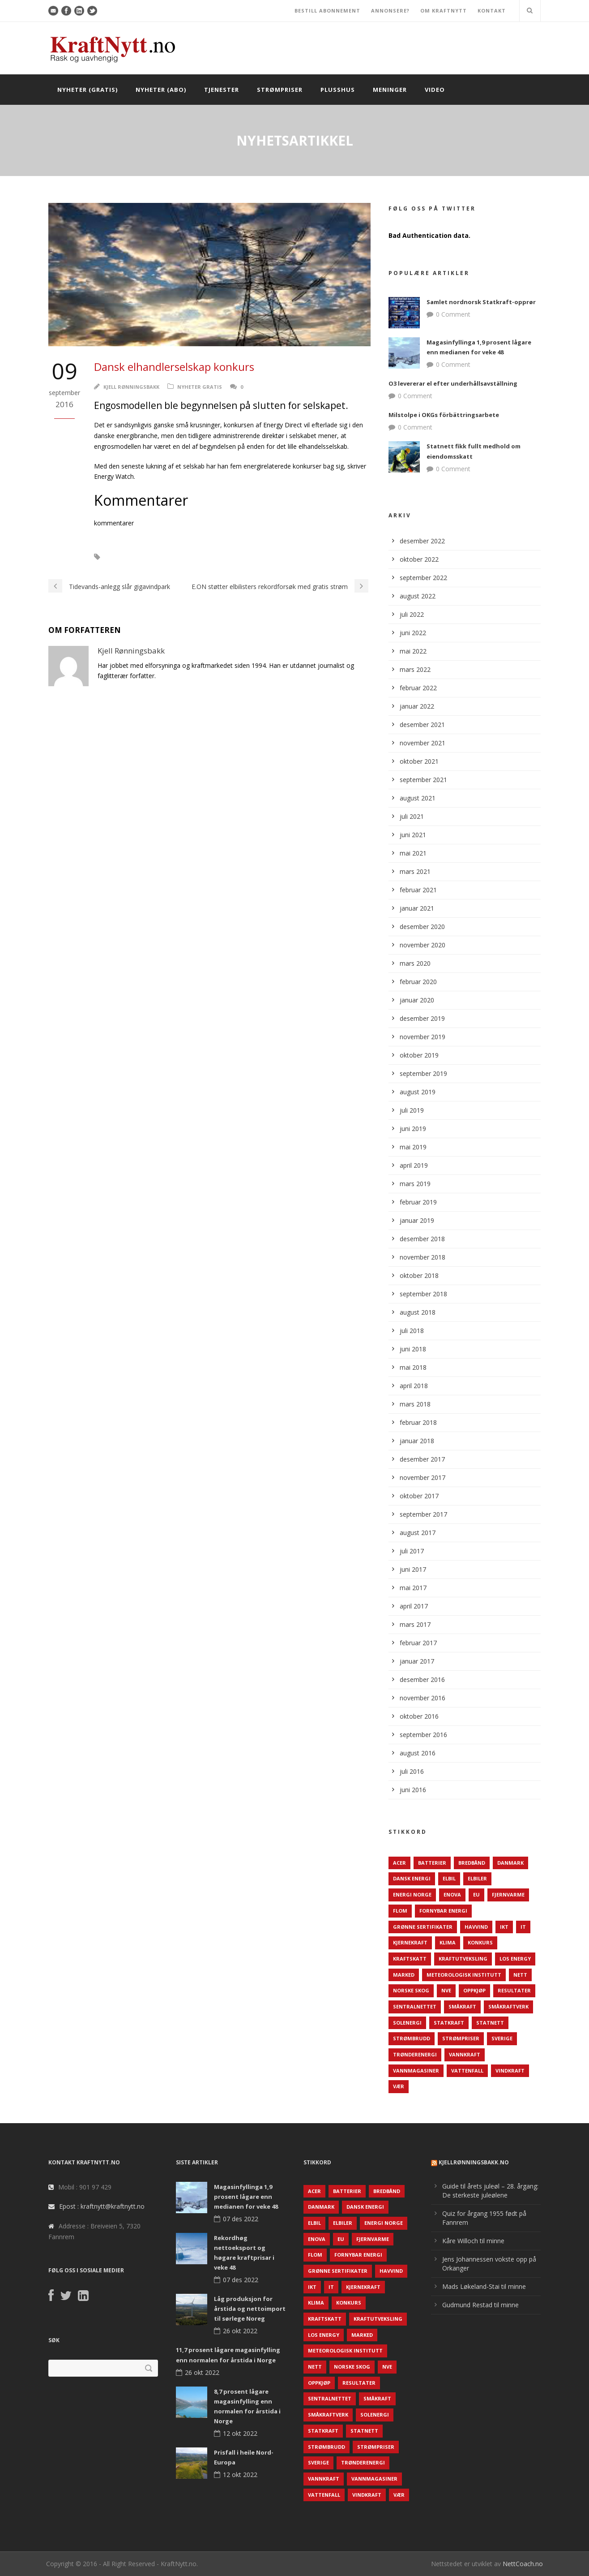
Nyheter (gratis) (87, 90)
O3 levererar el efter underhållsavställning (452, 383)
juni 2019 (413, 1128)
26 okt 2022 (240, 2331)
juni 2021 (413, 834)
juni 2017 (413, 1569)
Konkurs (181, 557)
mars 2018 (415, 1404)
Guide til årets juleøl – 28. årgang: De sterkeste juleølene (490, 2190)
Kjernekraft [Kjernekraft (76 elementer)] (410, 1942)
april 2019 (414, 1165)
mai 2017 (413, 1587)
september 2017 (423, 1514)
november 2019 (422, 1036)
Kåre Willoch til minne (473, 2240)
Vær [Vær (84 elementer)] (398, 2086)
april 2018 (414, 1385)
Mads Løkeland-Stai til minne (484, 2286)
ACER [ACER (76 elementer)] (399, 1862)
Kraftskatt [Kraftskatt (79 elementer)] (410, 1958)
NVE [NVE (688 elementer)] (446, 1990)
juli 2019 (412, 1110)
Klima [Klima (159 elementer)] (448, 1942)
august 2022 (417, 596)
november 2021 (422, 743)
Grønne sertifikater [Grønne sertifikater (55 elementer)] (422, 1926)
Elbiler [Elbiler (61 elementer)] (477, 1878)
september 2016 (423, 1734)
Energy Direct (134, 557)
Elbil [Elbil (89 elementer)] (449, 1878)
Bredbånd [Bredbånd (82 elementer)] (471, 1862)
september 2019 (423, 1073)
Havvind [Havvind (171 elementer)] (476, 1926)
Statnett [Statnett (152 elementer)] (490, 2022)
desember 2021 (422, 724)
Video (435, 90)
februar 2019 (418, 1202)
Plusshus (337, 90)
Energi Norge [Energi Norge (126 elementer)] (412, 1894)
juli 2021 (412, 816)
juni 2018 (413, 1349)
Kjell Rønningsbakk (131, 386)
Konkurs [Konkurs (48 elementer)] (480, 1942)
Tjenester (221, 90)
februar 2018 (418, 1422)
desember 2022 (422, 541)
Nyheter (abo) (161, 90)
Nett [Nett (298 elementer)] (520, 1974)
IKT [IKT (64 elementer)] (504, 1926)
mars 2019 (415, 1183)
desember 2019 (422, 1018)
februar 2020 (418, 981)
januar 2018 (417, 1440)
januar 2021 (417, 908)
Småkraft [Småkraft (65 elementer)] (462, 2006)
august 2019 (417, 1092)
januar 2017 (417, 1661)
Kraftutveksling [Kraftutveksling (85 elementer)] (463, 1958)
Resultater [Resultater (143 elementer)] (514, 1990)
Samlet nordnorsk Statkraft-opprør (481, 302)
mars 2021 (415, 871)
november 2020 (422, 945)
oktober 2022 (419, 559)
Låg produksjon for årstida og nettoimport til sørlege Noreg (250, 2308)
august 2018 (417, 1312)
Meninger (390, 90)
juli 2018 (412, 1330)
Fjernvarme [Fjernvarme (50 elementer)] (508, 1894)
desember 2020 (422, 926)
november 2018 (422, 1257)
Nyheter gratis (199, 386)
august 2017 (417, 1532)
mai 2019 (413, 1147)
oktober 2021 (419, 761)
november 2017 (422, 1477)
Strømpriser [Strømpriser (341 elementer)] (460, 2038)
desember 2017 (422, 1459)
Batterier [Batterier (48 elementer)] (432, 1862)
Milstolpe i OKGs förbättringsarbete (443, 415)
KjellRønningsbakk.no (474, 2162)
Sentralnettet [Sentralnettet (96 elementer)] (414, 2006)
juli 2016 (412, 1771)
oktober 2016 (419, 1716)
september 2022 (423, 577)
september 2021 (423, 779)
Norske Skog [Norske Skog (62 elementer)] (411, 1990)
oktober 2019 (419, 1055)
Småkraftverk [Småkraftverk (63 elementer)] (508, 2006)
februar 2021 (418, 890)
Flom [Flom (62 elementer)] (400, 1910)
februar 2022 (418, 688)
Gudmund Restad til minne (480, 2305)
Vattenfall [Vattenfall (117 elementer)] (467, 2070)
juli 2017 (412, 1551)
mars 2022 (415, 669)
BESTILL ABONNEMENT (327, 10)
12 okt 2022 (240, 2433)
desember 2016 (422, 1679)
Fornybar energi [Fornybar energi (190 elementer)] (443, 1910)
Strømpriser (280, 90)
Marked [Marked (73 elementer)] (403, 1974)
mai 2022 (413, 651)
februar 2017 (418, 1642)
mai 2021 (413, 853)
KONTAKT (492, 10)
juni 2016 (413, 1789)
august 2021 (417, 798)
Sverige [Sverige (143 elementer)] (501, 2038)
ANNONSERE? (390, 10)
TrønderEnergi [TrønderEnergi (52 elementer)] (415, 2054)
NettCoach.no (523, 2563)
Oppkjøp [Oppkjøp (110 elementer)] (474, 1990)
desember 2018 (422, 1238)
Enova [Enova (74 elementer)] (452, 1894)
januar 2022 (417, 706)
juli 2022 (412, 614)
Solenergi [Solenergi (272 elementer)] (407, 2022)
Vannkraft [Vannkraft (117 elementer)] (464, 2054)
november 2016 (422, 1698)
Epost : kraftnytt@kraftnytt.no (102, 2206)
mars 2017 (415, 1624)
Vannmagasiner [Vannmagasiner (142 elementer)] (416, 2070)
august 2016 (417, 1753)
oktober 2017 (419, 1496)
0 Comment (453, 314)
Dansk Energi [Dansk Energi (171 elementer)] (412, 1878)
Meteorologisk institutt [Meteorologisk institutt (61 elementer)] (464, 1974)
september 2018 (423, 1294)
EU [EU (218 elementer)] (476, 1894)
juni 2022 (413, 632)
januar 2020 (417, 1000)
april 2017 (414, 1606)
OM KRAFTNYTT (443, 10)
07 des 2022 (240, 2219)
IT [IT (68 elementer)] (523, 1926)
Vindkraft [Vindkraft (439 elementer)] (510, 2070)
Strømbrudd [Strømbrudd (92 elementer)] (411, 2038)
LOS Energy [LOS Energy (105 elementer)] (515, 1958)
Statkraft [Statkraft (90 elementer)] (449, 2022)
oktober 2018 (419, 1275)
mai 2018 (413, 1367)
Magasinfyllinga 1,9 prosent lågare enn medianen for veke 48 (246, 2196)
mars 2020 (415, 963)
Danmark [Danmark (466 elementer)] (510, 1862)
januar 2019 (417, 1220)
